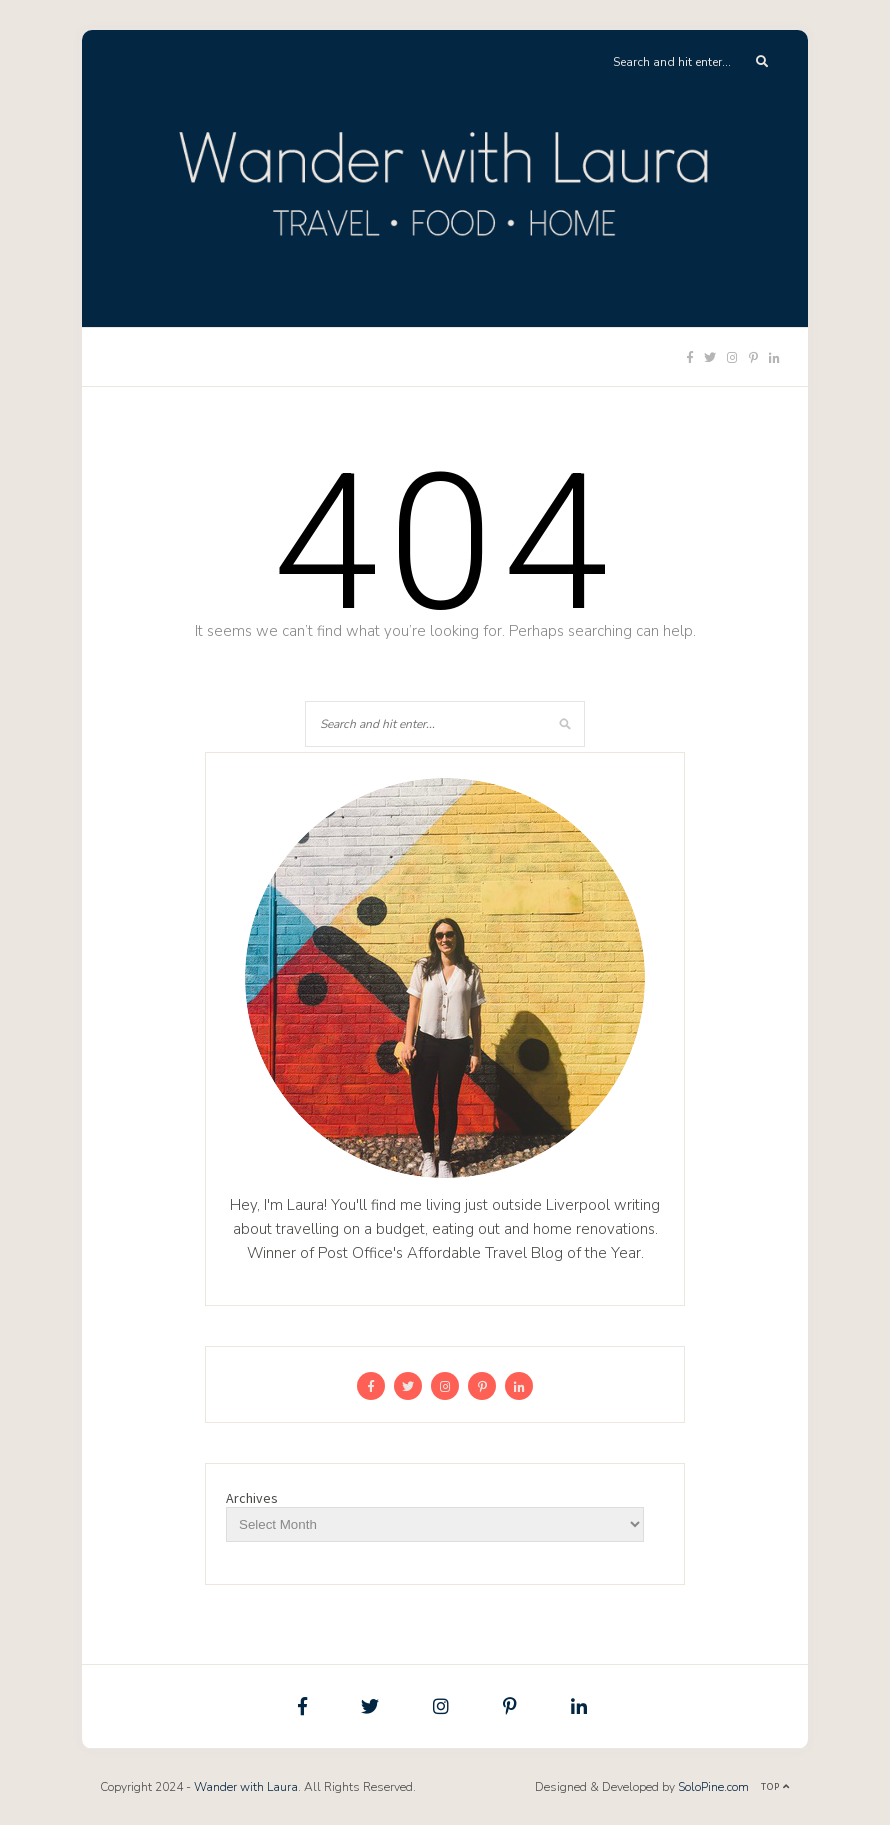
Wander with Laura (246, 1787)
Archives (252, 1498)
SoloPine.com (713, 1787)
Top (775, 1786)
